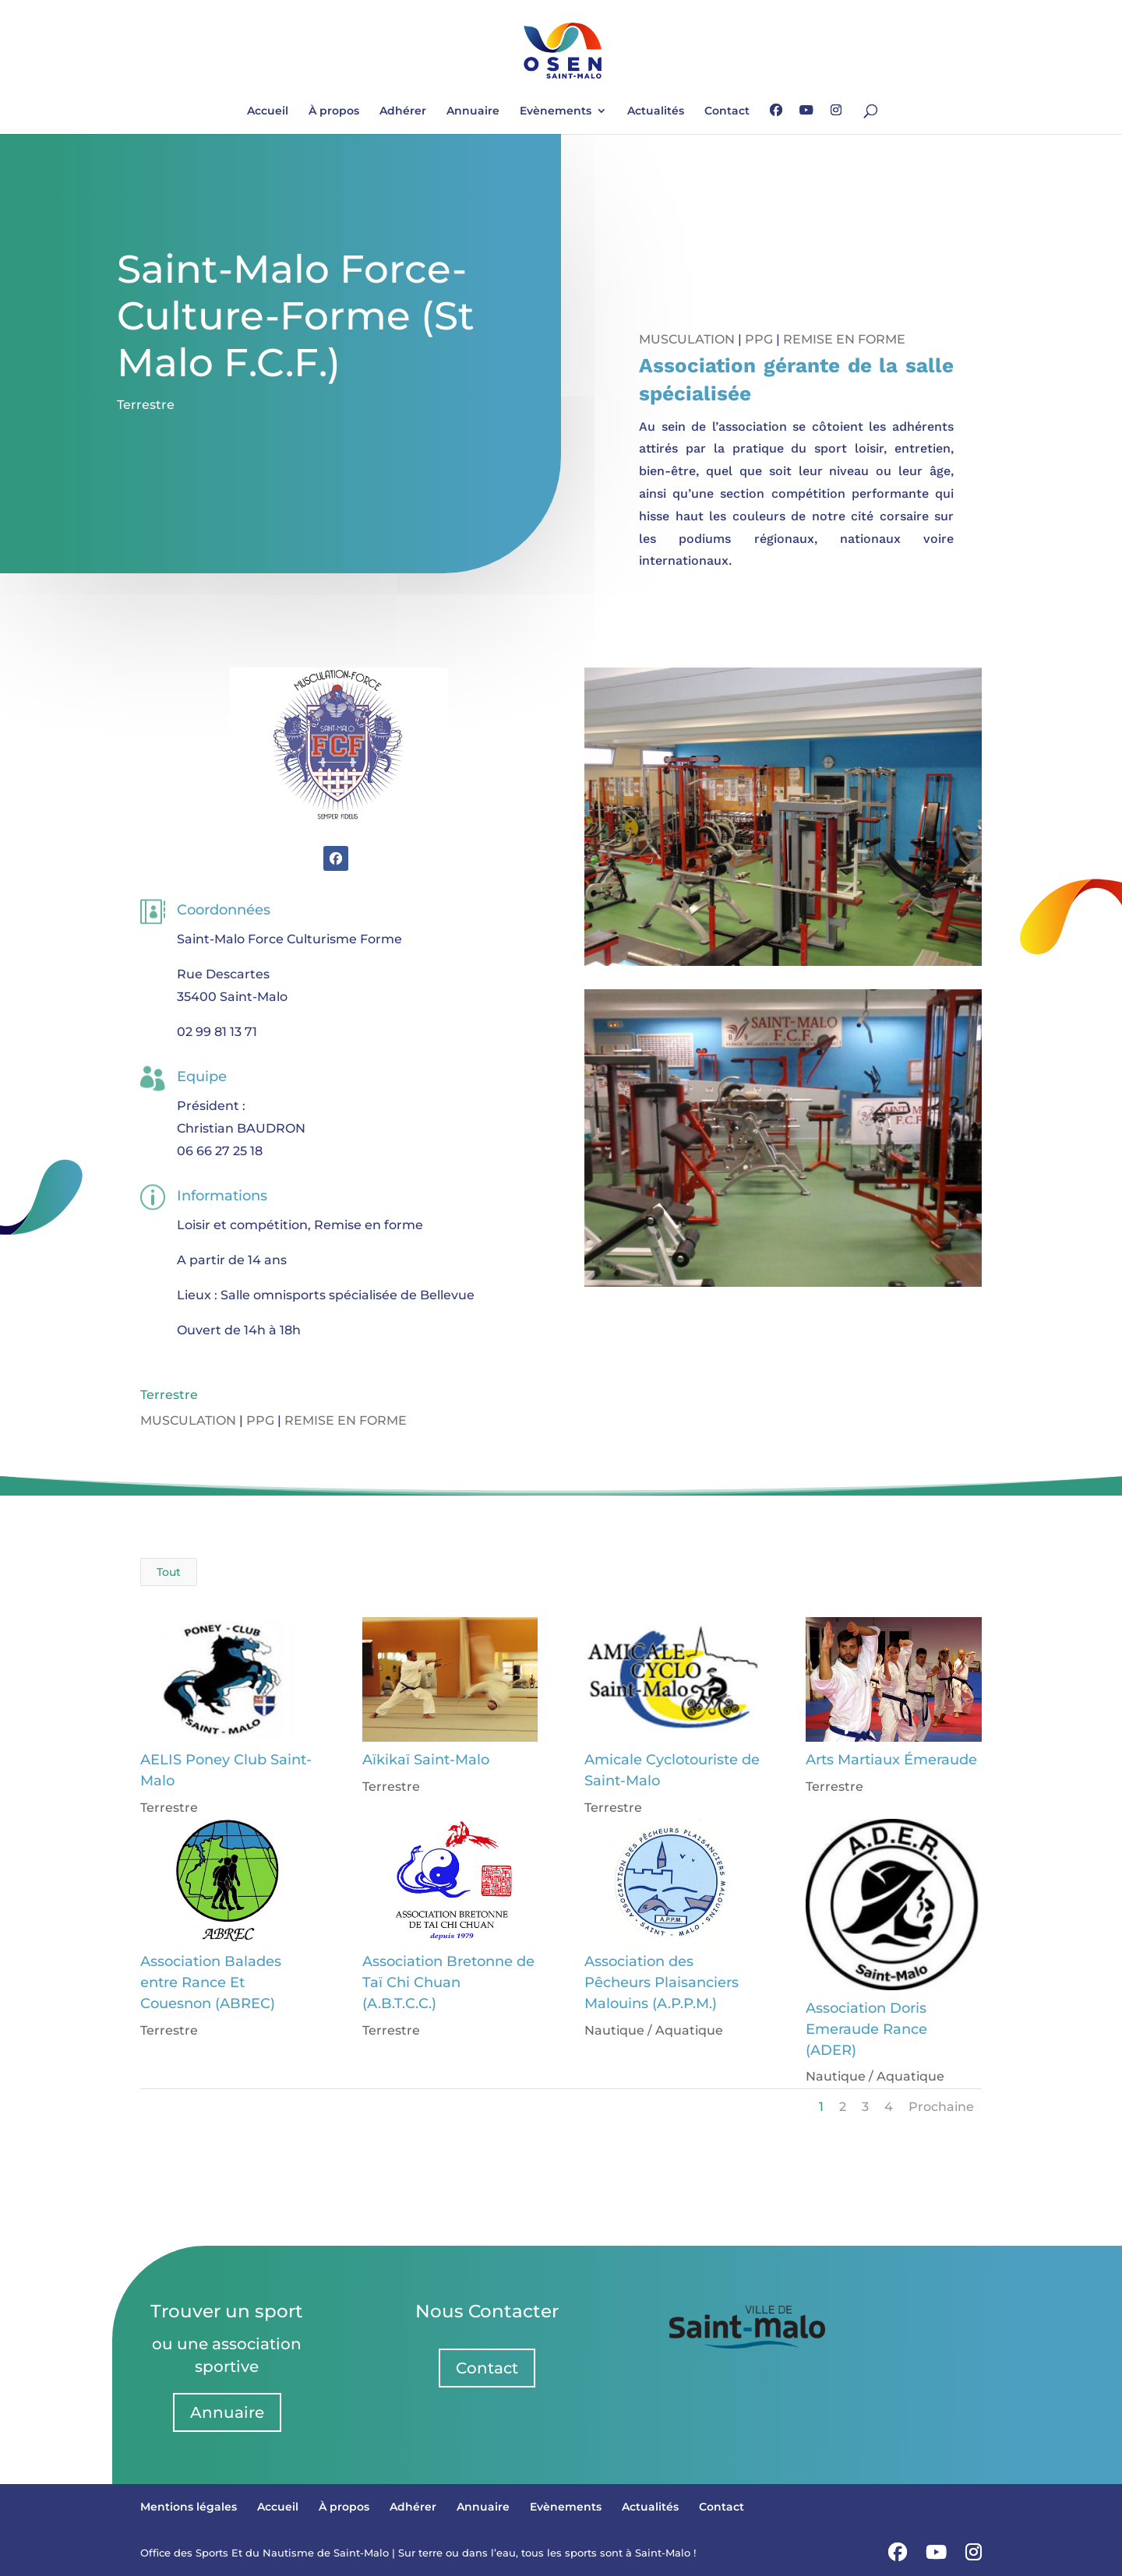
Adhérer (402, 111)
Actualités (655, 111)
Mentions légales (188, 2507)
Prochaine (941, 2106)
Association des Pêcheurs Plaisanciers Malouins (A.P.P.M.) (660, 1982)
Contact (727, 111)
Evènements (555, 111)
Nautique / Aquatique (652, 2030)
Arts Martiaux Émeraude (890, 1759)
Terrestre (146, 404)
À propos (334, 111)
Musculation (687, 339)
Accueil (267, 111)
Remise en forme (844, 339)
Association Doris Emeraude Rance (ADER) (865, 2029)
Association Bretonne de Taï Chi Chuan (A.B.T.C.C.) (447, 1982)
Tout (169, 1572)
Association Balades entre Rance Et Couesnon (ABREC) (209, 1982)
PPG (759, 339)
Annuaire (472, 111)
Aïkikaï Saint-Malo (424, 1759)
